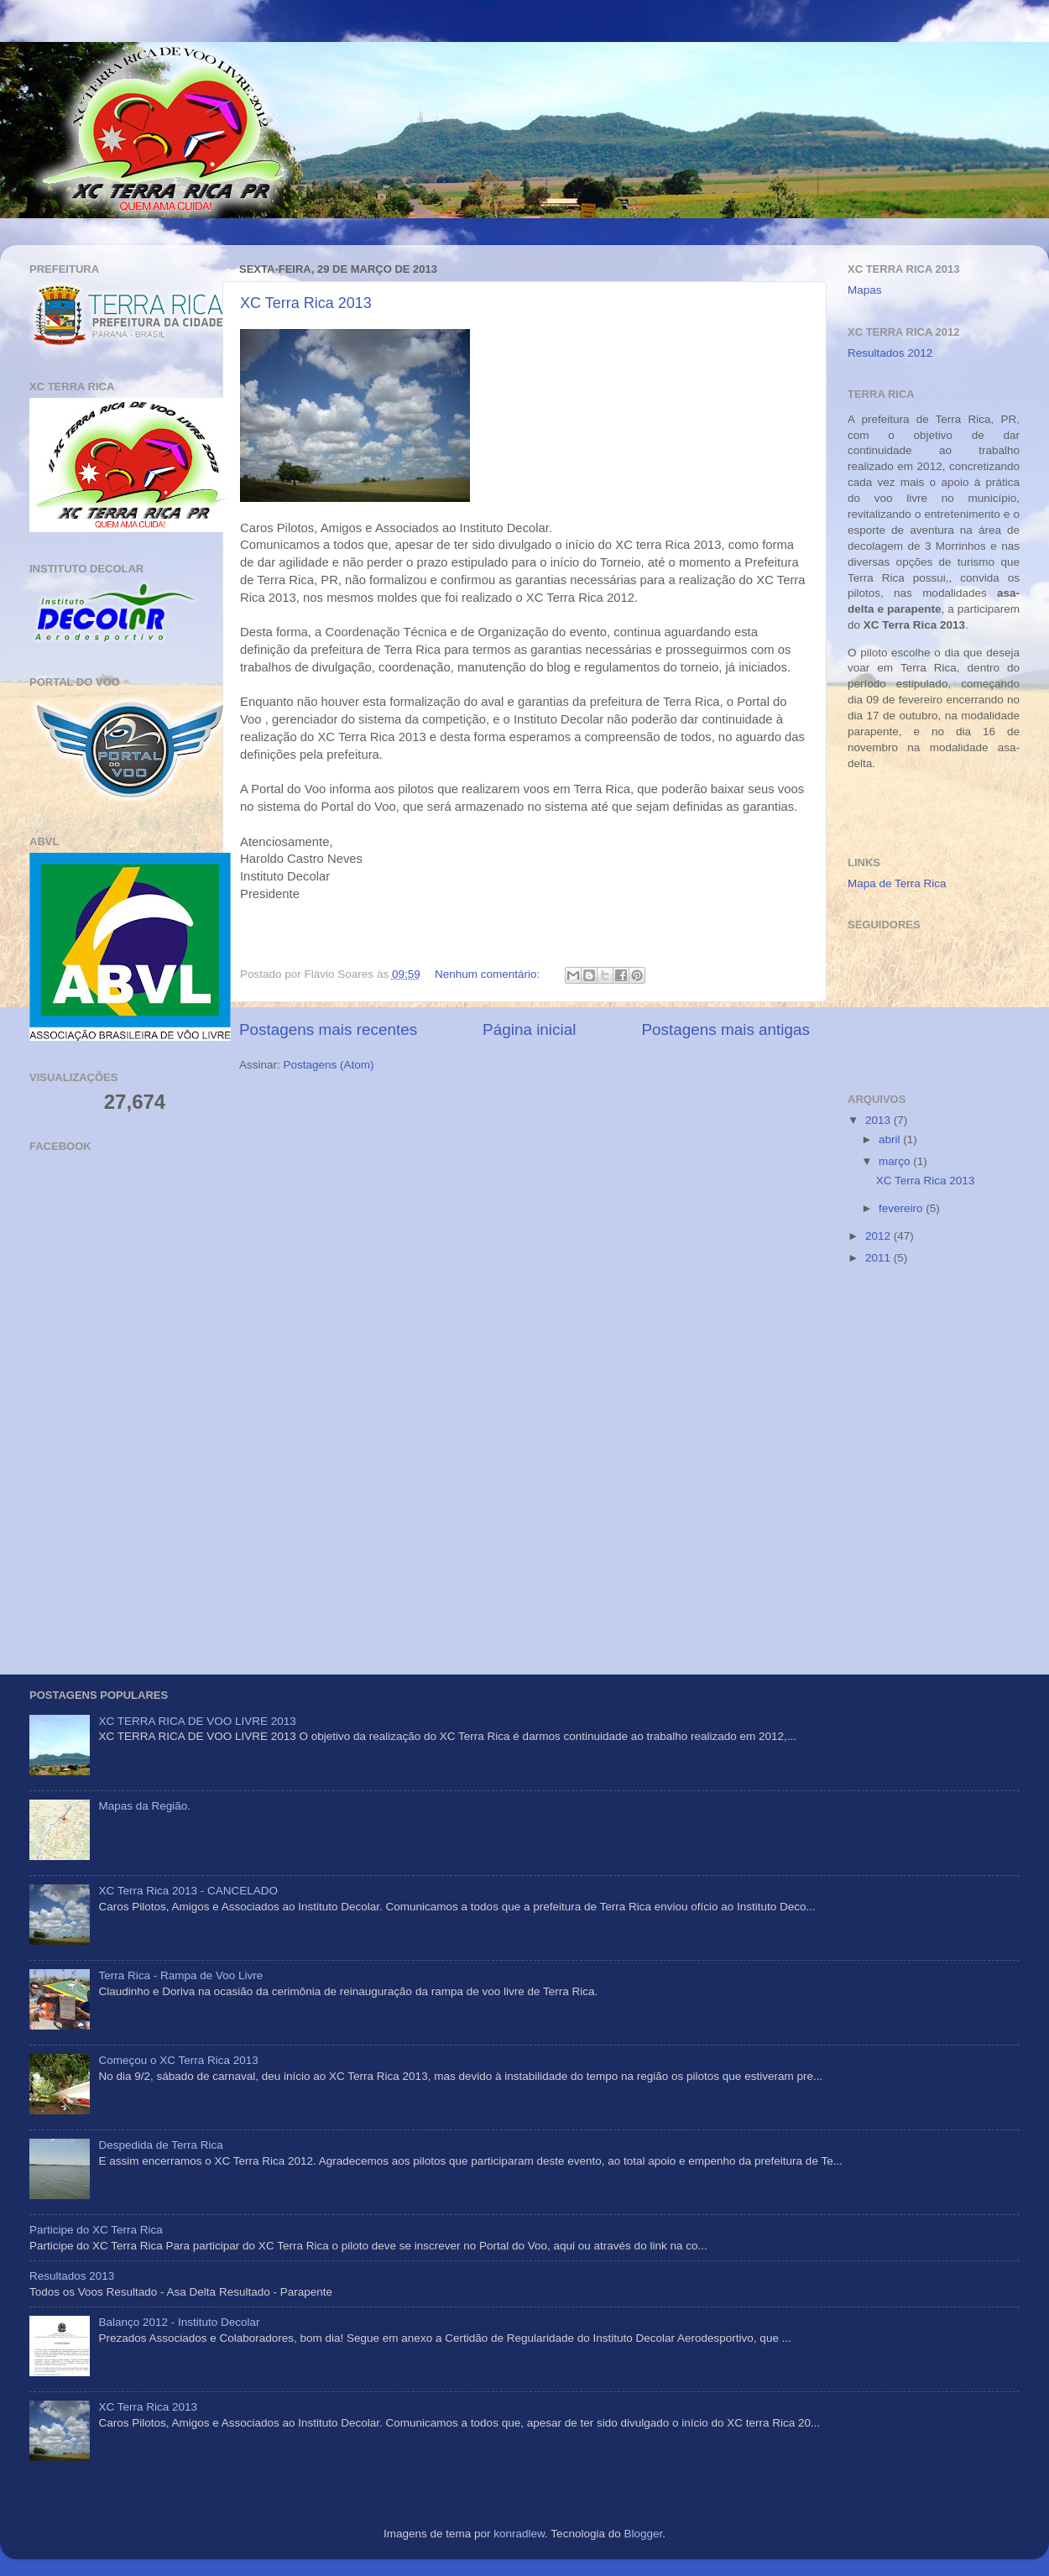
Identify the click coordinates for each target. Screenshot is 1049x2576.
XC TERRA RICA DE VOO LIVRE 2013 (196, 1721)
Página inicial (529, 1029)
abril (891, 1139)
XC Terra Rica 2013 (306, 303)
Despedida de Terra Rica (160, 2145)
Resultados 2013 (71, 2276)
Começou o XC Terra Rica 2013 (178, 2060)
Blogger (643, 2533)
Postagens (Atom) (329, 1064)
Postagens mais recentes (328, 1029)
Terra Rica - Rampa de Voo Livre (180, 1975)
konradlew (519, 2533)
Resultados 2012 (890, 353)
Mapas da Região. (144, 1806)
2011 (879, 1257)
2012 (879, 1236)
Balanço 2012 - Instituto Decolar (178, 2322)
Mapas (865, 290)
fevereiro (902, 1208)
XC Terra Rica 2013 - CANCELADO (188, 1890)
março (896, 1161)
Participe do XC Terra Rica (96, 2229)
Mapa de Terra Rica (897, 883)
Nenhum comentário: (489, 974)
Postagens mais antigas (725, 1029)
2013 (879, 1120)
